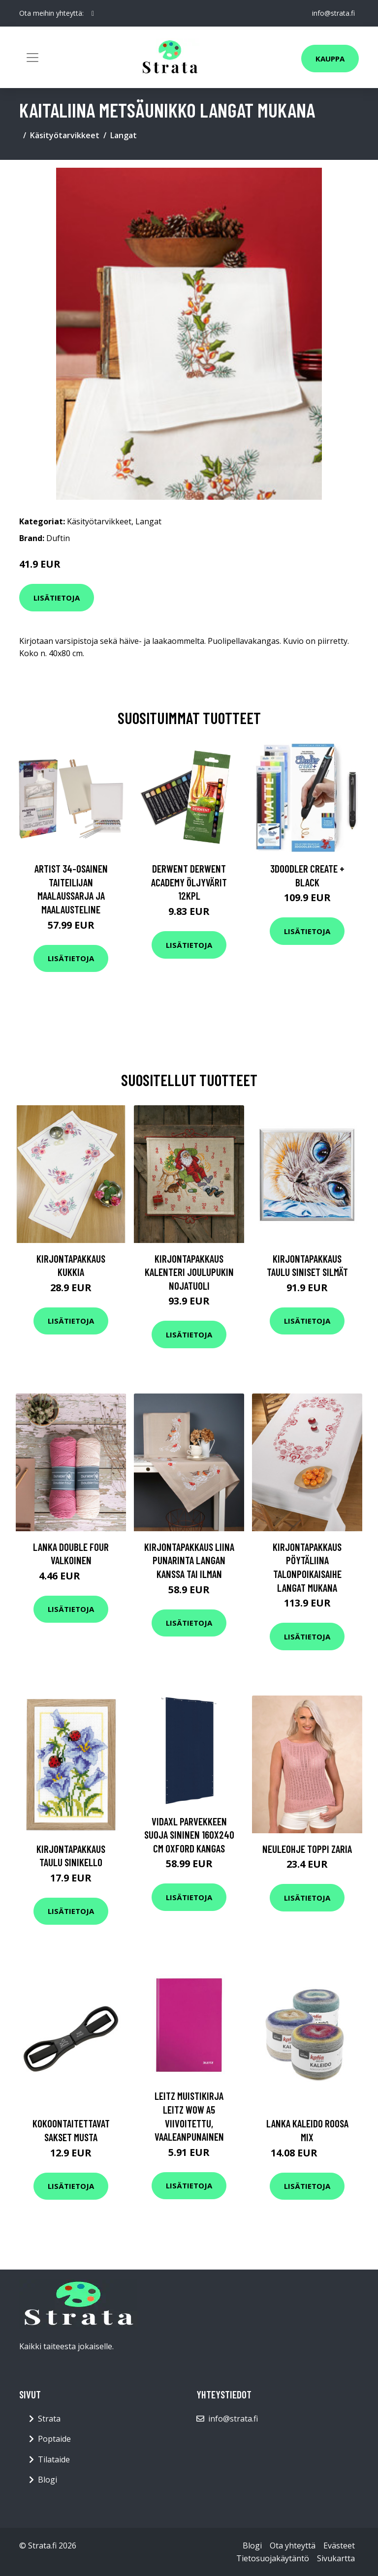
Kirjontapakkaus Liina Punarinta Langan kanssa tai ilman (189, 1560)
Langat (123, 135)
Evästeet (339, 2545)
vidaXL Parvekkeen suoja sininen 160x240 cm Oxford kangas (189, 1834)
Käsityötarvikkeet (64, 135)
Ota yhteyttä (292, 2545)
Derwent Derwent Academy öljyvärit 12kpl (189, 882)
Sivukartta (336, 2558)
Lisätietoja (56, 598)
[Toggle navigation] (32, 57)
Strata (49, 2418)
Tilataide (54, 2459)
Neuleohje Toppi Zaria (307, 1849)
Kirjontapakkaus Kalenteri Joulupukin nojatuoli (189, 1272)
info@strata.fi (333, 13)
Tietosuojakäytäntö (272, 2558)
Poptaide (54, 2438)
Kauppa (330, 58)
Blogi (47, 2479)
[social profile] (93, 13)
